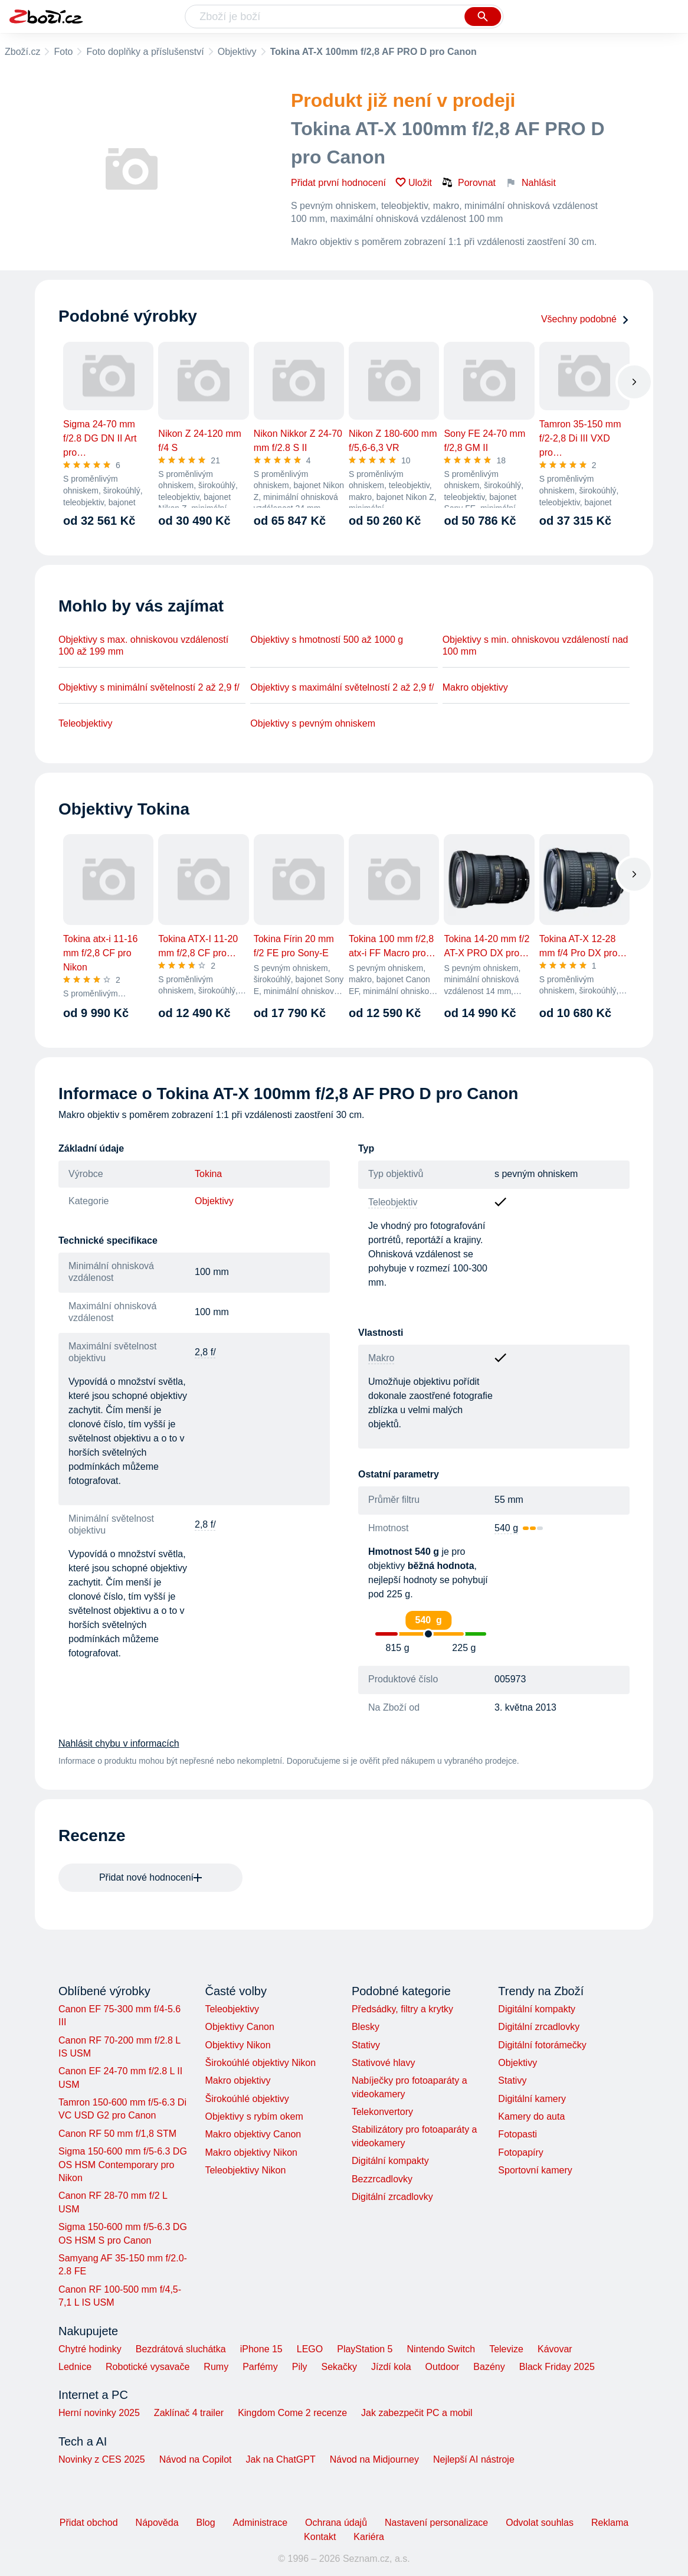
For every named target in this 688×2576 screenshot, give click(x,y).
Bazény (488, 2367)
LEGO (310, 2349)
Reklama (609, 2523)
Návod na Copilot (195, 2459)
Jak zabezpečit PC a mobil (417, 2413)
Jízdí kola (391, 2367)
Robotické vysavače (147, 2367)
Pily (299, 2367)
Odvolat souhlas (540, 2523)
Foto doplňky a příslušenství (145, 52)
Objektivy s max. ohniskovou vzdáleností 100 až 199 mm (143, 645)
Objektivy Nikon (237, 2045)
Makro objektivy (475, 687)
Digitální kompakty (390, 2161)
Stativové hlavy (383, 2063)
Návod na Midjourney (374, 2459)
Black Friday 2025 (557, 2367)
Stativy (366, 2045)
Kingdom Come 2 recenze (292, 2413)
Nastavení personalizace (436, 2523)
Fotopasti (517, 2134)
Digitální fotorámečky (542, 2045)
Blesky (365, 2027)
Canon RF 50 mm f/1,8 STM (117, 2134)
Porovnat (468, 182)
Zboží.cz (22, 52)
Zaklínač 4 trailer (189, 2413)
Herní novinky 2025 (99, 2413)
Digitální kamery (532, 2099)
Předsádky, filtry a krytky (402, 2009)
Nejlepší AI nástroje (474, 2459)
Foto (63, 52)
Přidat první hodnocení (338, 183)
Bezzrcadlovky (382, 2179)
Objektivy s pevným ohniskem (312, 723)
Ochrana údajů (336, 2523)
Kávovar (555, 2349)
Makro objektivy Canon (253, 2134)
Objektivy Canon (239, 2027)
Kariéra (368, 2537)
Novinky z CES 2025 (101, 2459)
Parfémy (260, 2367)
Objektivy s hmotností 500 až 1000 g (326, 640)
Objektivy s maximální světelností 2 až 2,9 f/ (342, 687)
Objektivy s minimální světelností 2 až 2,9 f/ (149, 687)
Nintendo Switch (441, 2349)
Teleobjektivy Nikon (245, 2170)
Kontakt (320, 2537)
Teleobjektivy (85, 723)
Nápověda (157, 2523)
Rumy (216, 2367)
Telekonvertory (382, 2112)
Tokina (208, 1174)
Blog (205, 2523)
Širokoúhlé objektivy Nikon (260, 2063)
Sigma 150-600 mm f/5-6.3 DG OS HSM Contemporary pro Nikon (122, 2164)
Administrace (260, 2523)
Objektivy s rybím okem (254, 2116)
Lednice (74, 2367)
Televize (506, 2349)
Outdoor (442, 2367)
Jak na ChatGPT (280, 2459)
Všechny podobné (585, 319)
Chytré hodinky (90, 2349)
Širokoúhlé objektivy (247, 2099)
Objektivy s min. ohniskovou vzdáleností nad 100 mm (535, 645)
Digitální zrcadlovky (392, 2197)
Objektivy (237, 52)
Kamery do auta (531, 2116)
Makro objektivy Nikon (251, 2152)
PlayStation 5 (364, 2349)
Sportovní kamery (535, 2170)
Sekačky (338, 2367)
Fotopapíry (520, 2152)
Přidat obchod (89, 2523)
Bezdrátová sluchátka (181, 2349)
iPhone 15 (261, 2349)
